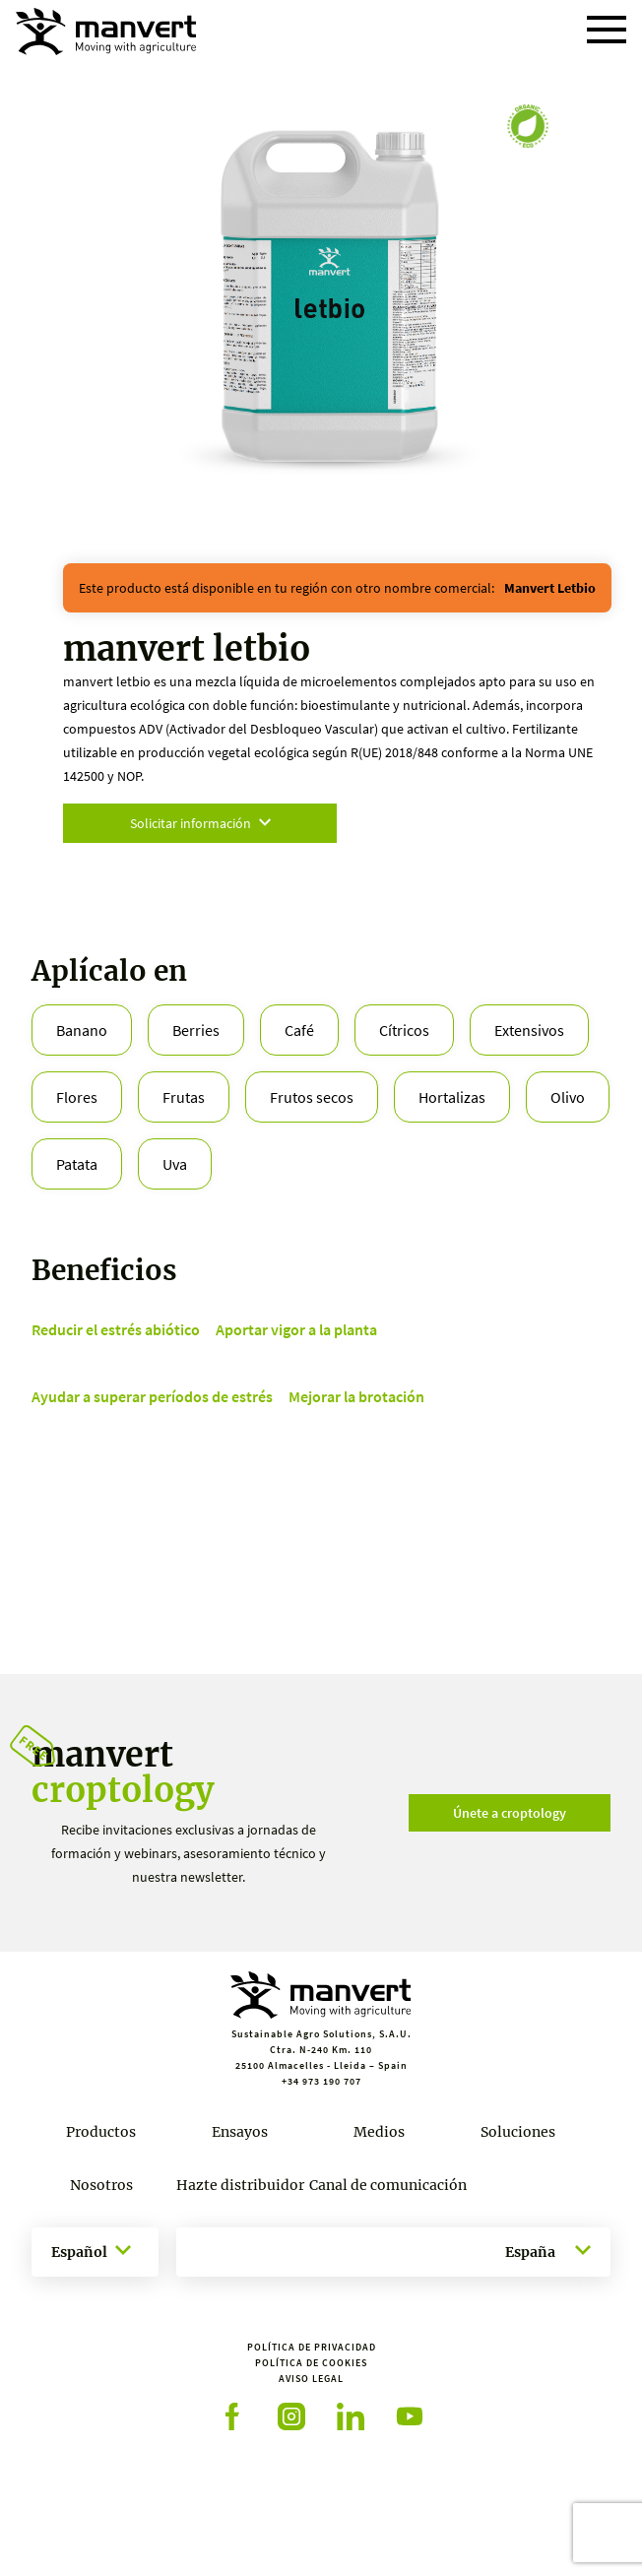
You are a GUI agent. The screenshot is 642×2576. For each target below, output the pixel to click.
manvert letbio (550, 588)
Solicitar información (200, 823)
